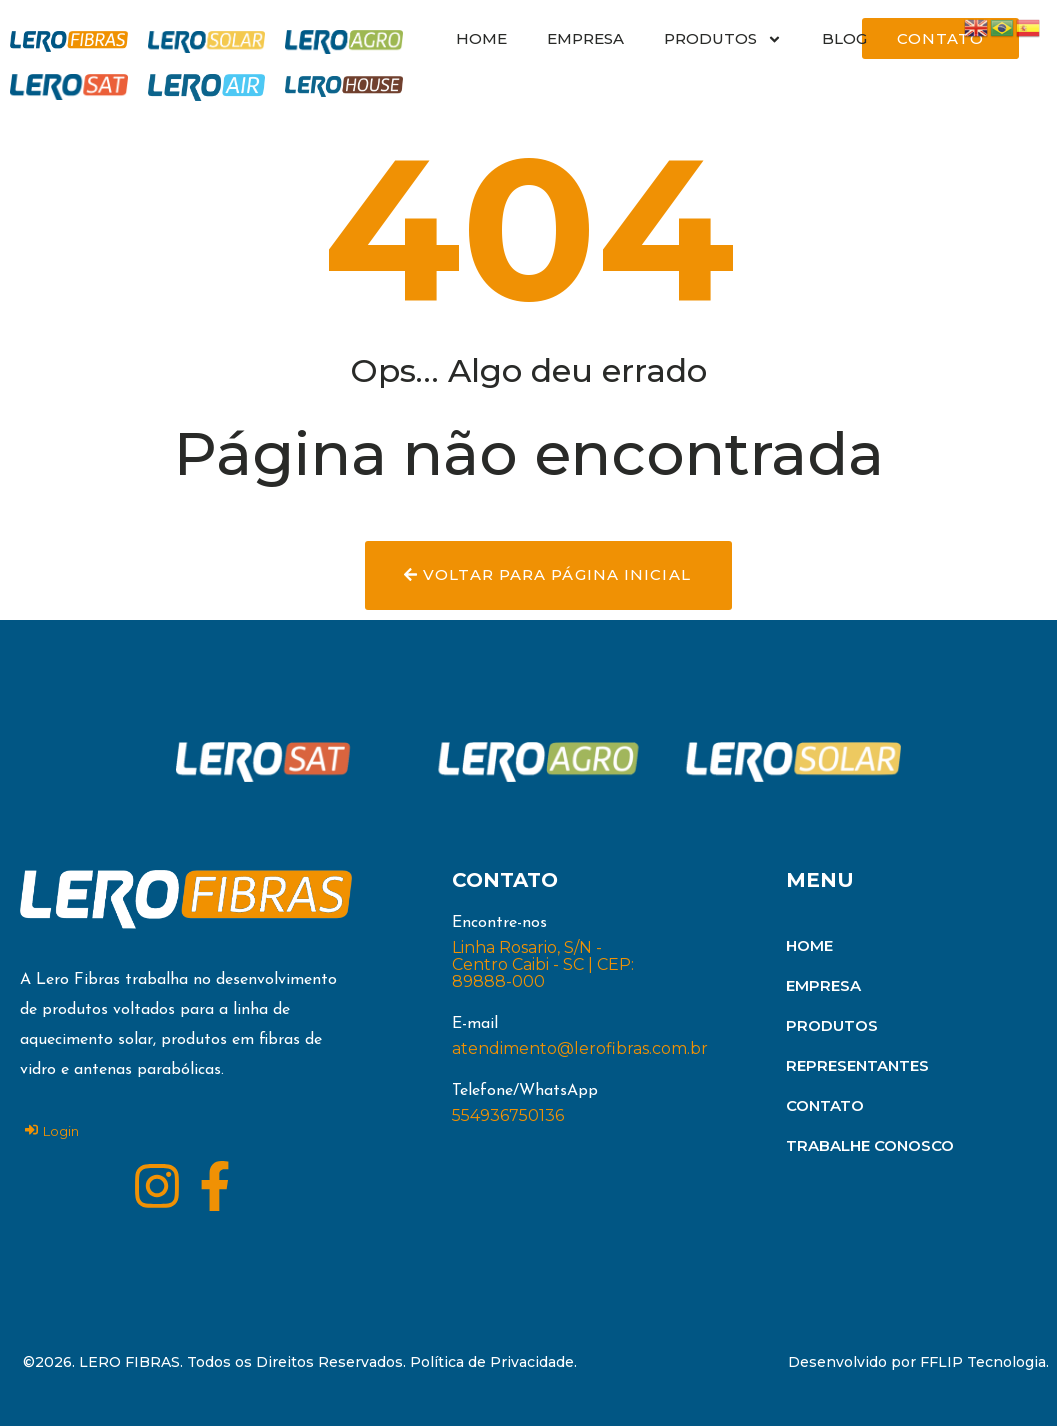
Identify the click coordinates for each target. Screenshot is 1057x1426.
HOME (481, 38)
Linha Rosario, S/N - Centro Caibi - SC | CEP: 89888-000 (543, 964)
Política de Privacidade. (493, 1362)
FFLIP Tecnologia (983, 1362)
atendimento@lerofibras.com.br (580, 1048)
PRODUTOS (723, 39)
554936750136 (508, 1115)
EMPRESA (585, 38)
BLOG (844, 38)
